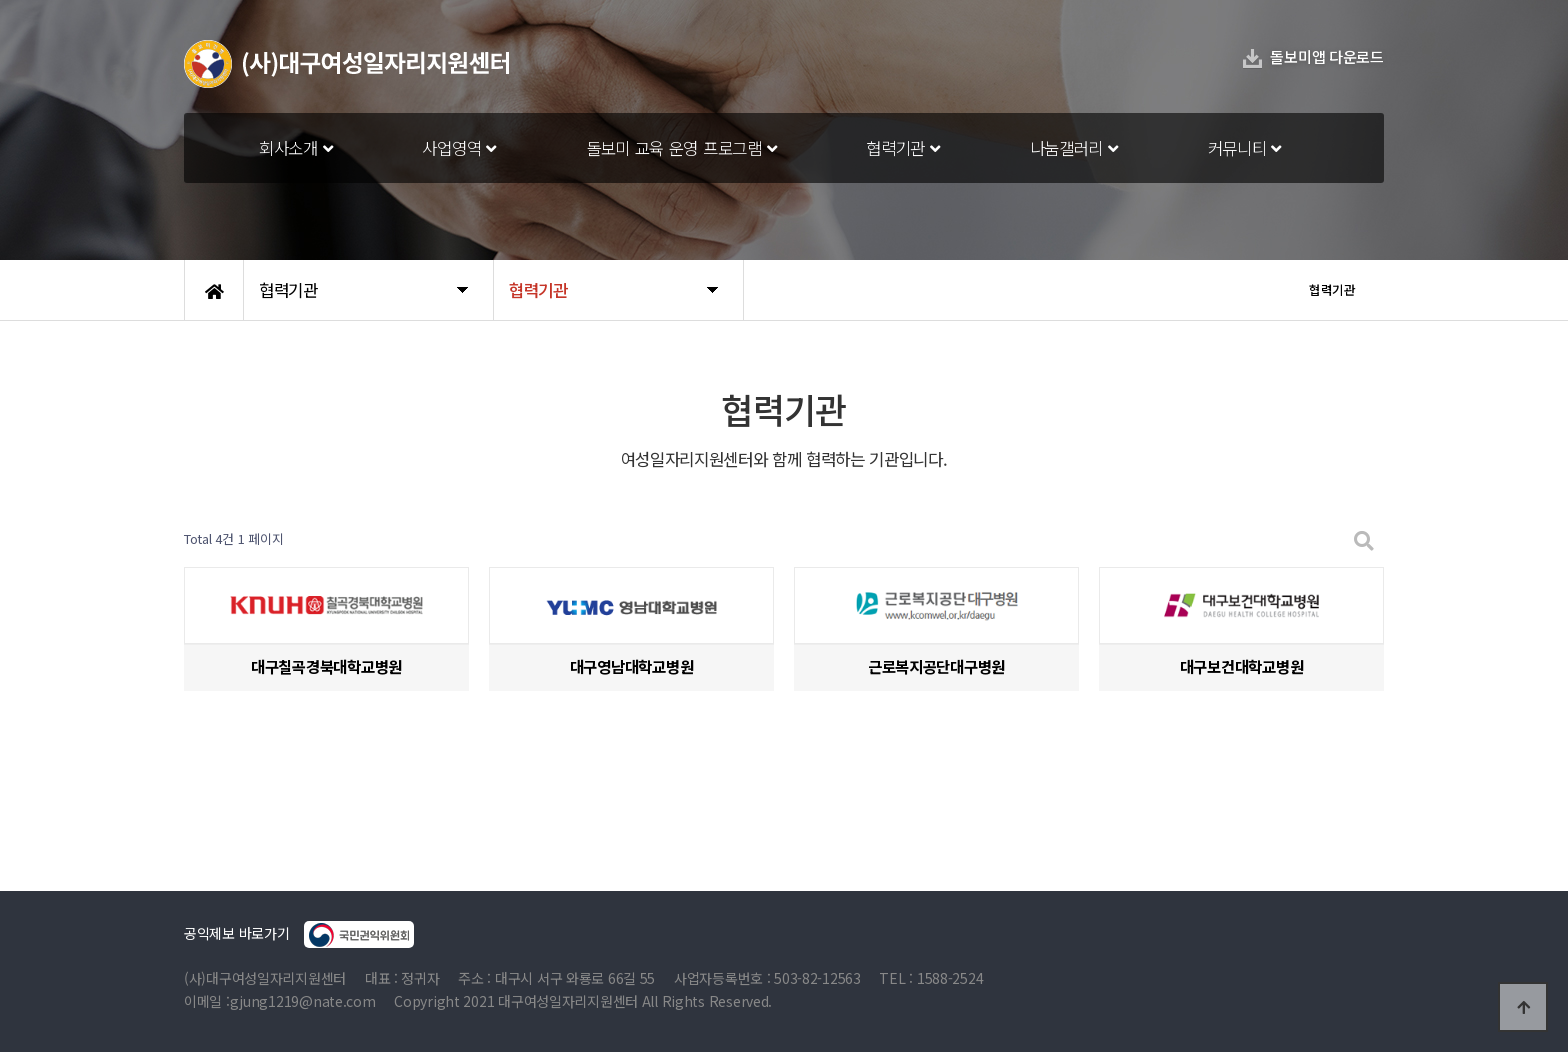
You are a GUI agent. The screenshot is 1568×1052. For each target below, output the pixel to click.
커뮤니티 (1244, 148)
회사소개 (295, 148)
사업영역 (458, 148)
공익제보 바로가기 (299, 934)
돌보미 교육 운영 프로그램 (681, 148)
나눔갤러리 (1074, 148)
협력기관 (902, 148)
